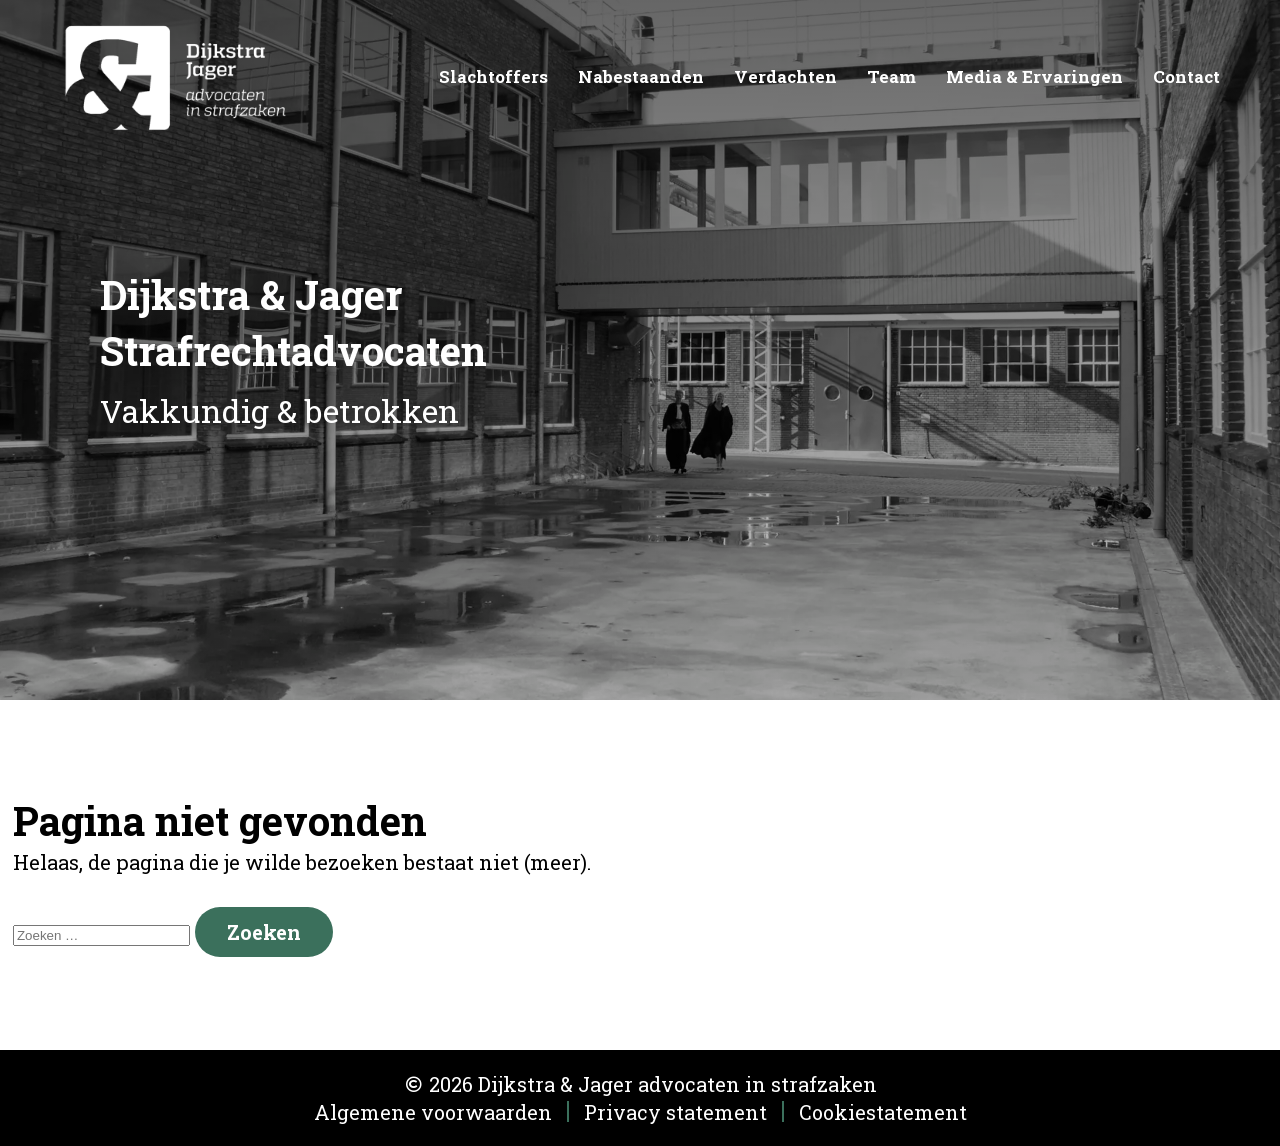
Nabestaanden (641, 76)
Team (891, 76)
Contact (1186, 76)
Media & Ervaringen (1034, 76)
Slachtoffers (493, 76)
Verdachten (785, 76)
